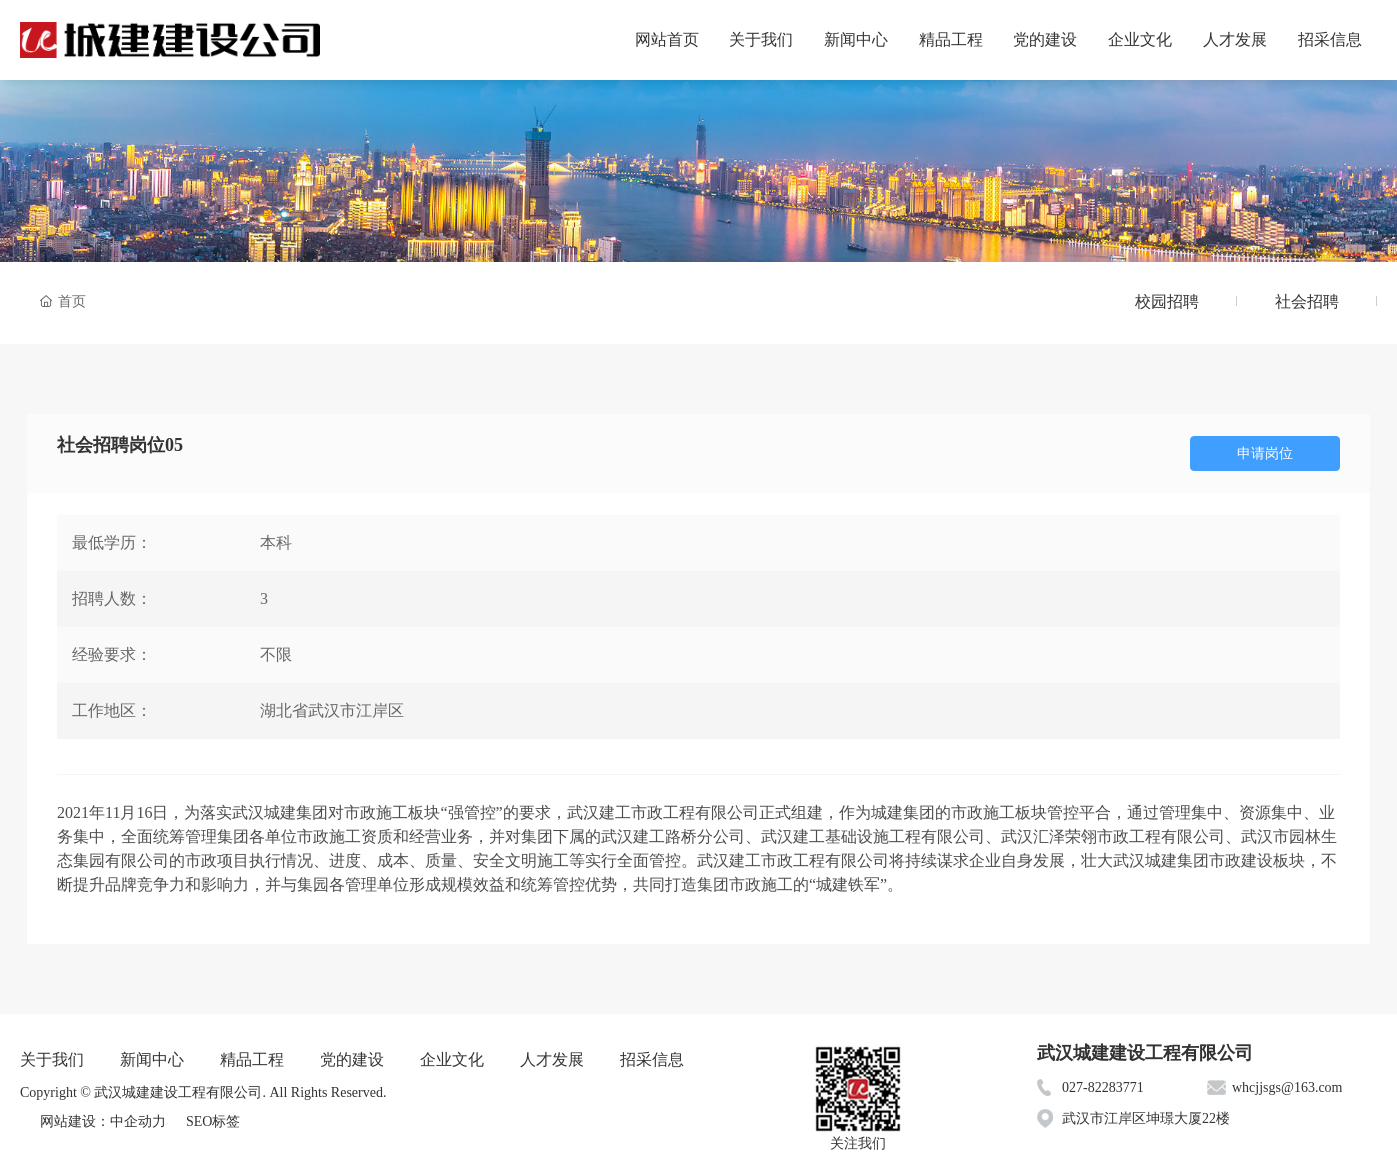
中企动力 (138, 1121)
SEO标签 (213, 1121)
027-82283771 (1103, 1087)
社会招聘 (1307, 301)
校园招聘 (1167, 301)
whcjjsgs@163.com (1287, 1087)
